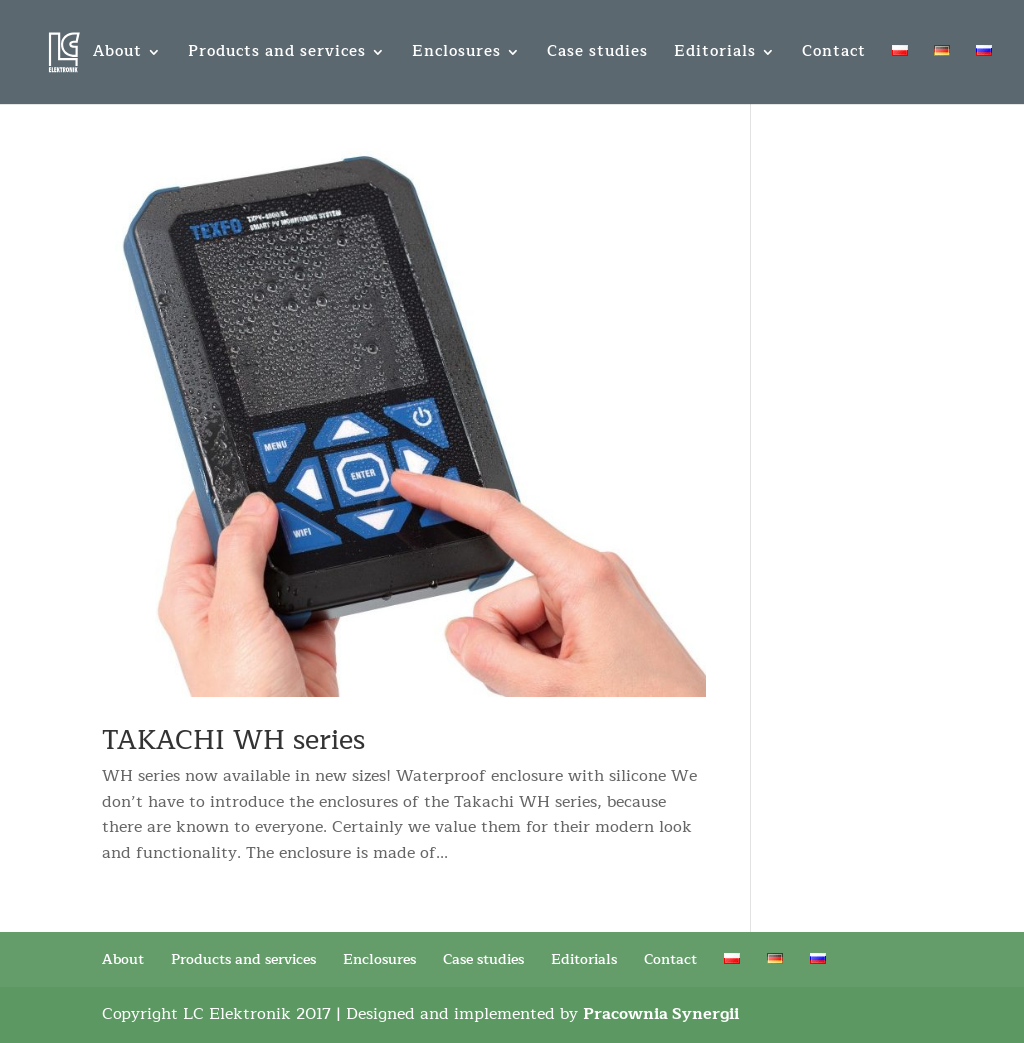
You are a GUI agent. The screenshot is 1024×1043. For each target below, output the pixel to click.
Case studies (597, 54)
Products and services (277, 54)
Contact (834, 54)
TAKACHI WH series (233, 740)
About (117, 54)
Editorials (715, 54)
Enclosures (456, 54)
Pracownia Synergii (661, 1014)
